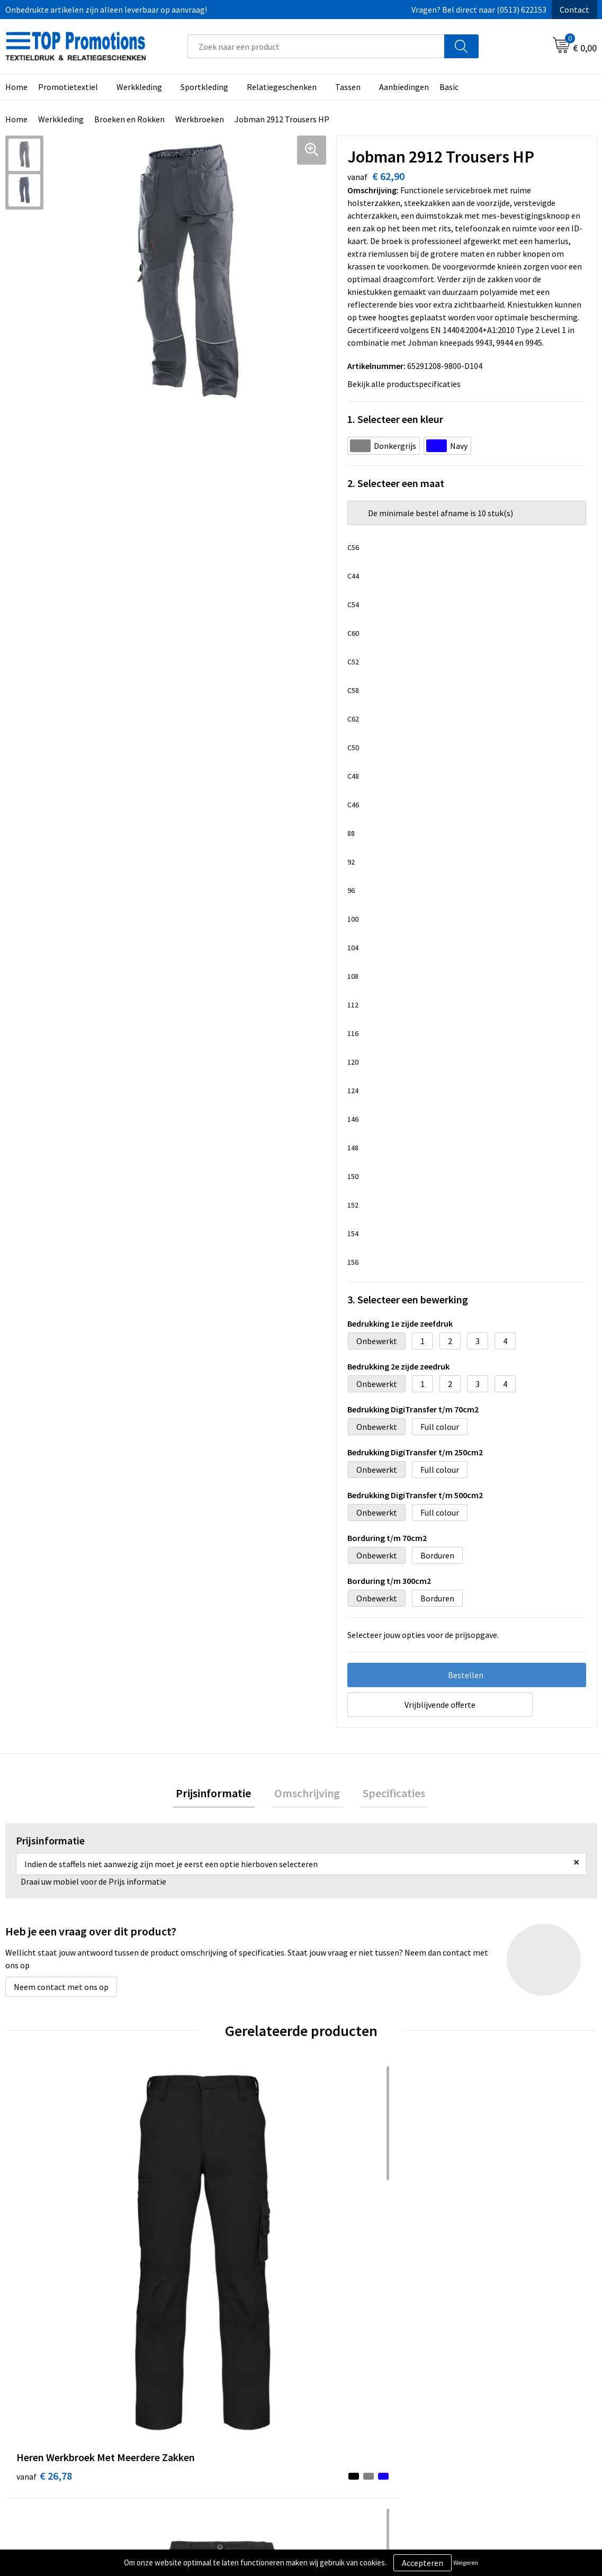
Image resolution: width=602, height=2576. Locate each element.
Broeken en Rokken (129, 119)
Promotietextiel (68, 87)
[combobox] (316, 46)
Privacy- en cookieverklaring (365, 2418)
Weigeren (465, 2562)
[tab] (220, 1795)
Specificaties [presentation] (387, 1794)
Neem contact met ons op (61, 1990)
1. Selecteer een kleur (395, 419)
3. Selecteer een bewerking (407, 1299)
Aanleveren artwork (496, 2418)
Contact (574, 9)
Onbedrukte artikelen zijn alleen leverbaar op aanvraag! (106, 9)
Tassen (348, 87)
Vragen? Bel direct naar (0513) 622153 (478, 9)
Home (16, 119)
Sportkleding (204, 87)
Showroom (480, 2403)
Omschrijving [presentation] (307, 1794)
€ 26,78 (44, 2248)
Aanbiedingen (404, 87)
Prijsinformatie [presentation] (220, 1794)
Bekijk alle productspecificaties (407, 384)
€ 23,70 (340, 2248)
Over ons (184, 2403)
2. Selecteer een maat (395, 483)
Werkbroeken (199, 119)
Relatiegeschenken (282, 87)
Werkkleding (139, 87)
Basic (449, 87)
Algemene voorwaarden (357, 2403)
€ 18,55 (192, 2232)
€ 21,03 (488, 2248)
